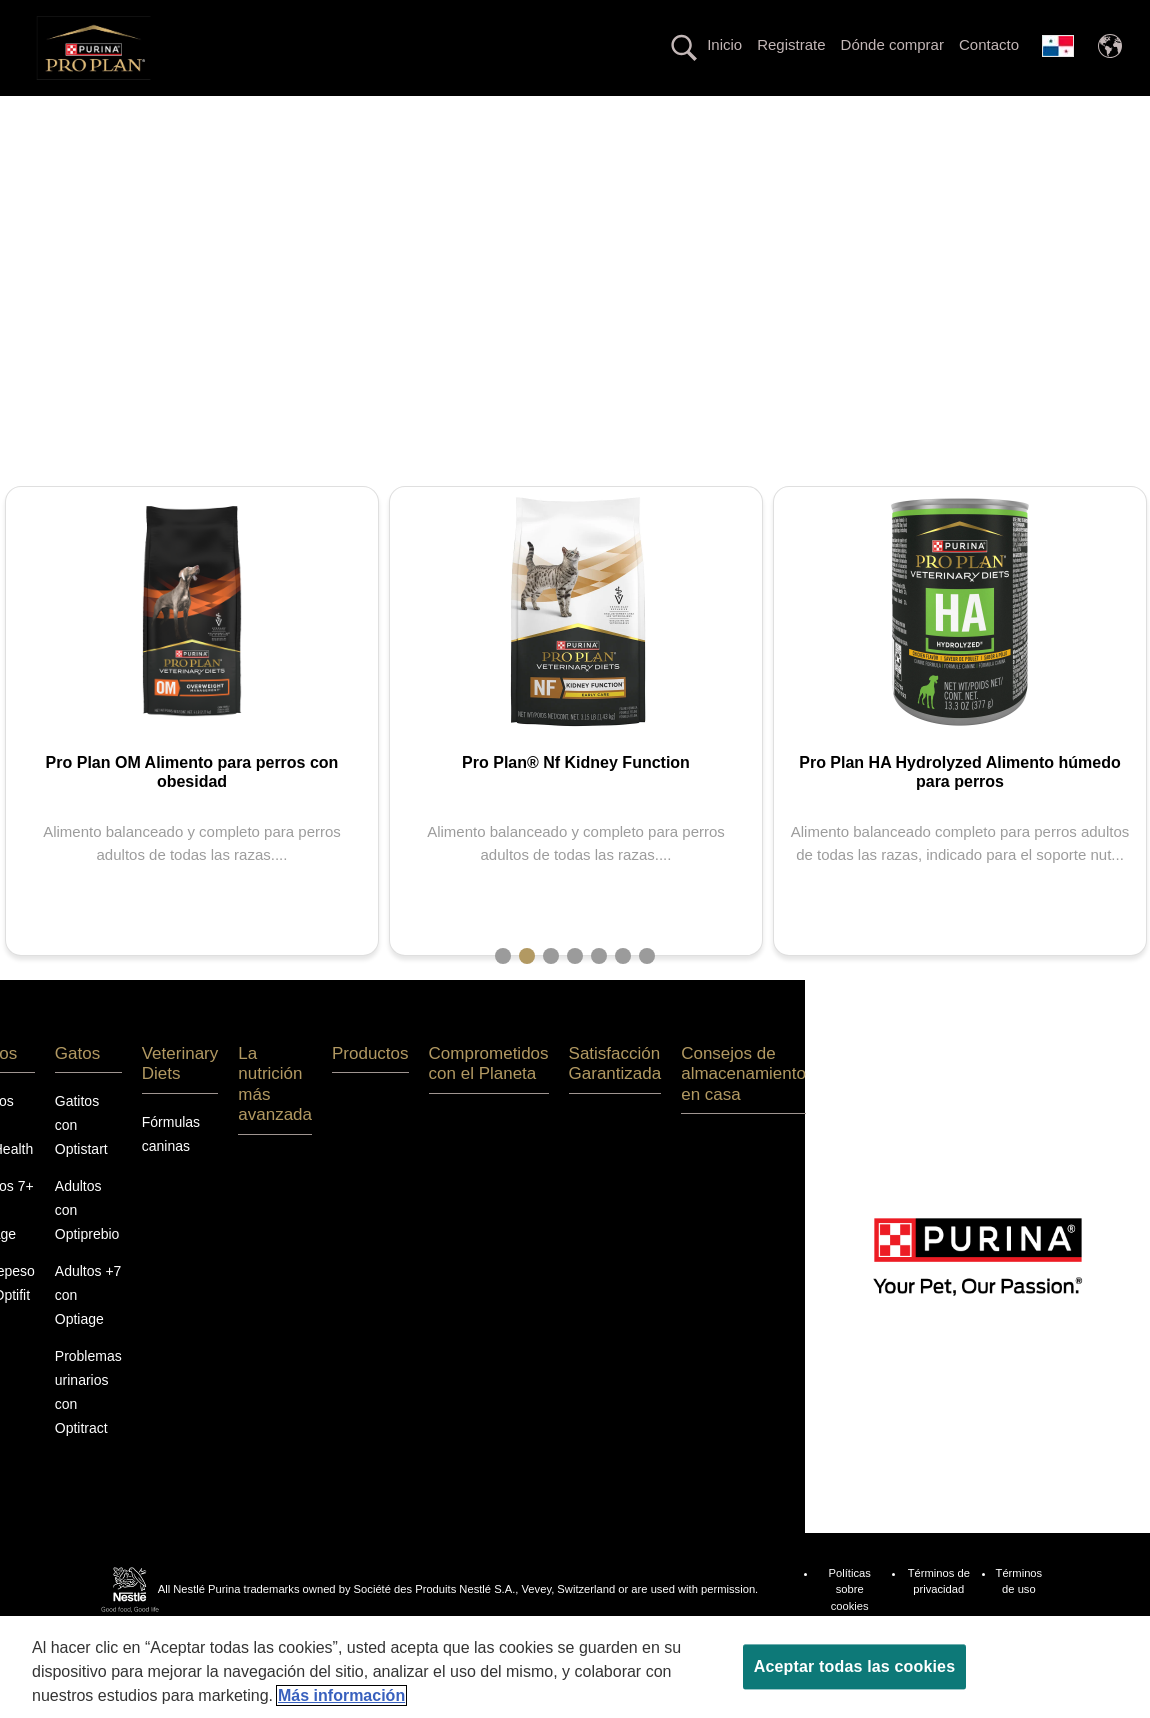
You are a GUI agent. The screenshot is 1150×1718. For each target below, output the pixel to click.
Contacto (989, 44)
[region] (575, 1667)
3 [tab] (551, 1027)
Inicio (724, 44)
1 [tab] (503, 1027)
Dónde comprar (892, 44)
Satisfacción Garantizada (615, 1134)
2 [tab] (527, 1027)
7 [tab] (647, 1027)
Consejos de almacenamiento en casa (743, 1145)
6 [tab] (623, 1027)
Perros (152, 113)
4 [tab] (575, 1027)
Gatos (231, 113)
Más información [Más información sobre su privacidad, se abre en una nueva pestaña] (341, 1695)
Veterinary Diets (339, 113)
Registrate (791, 44)
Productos (986, 113)
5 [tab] (599, 1027)
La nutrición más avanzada (511, 113)
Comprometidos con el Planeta (575, 149)
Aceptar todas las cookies (854, 1666)
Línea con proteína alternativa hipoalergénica (774, 113)
